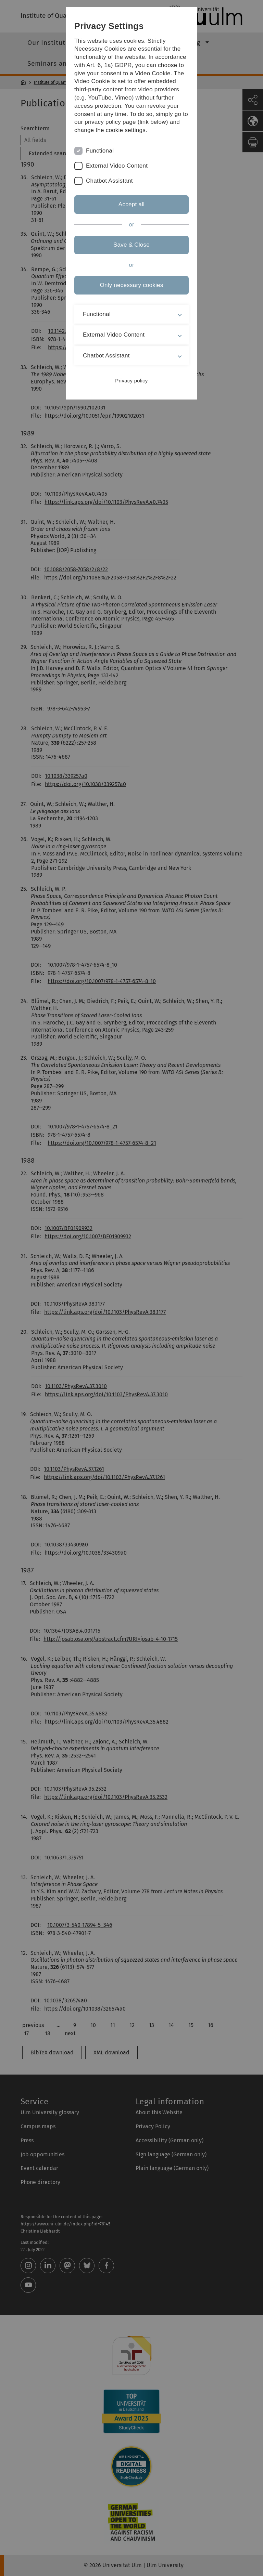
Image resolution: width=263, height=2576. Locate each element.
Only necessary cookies (131, 285)
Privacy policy (131, 380)
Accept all (131, 204)
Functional (100, 150)
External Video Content (117, 165)
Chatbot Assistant (109, 181)
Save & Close (131, 244)
